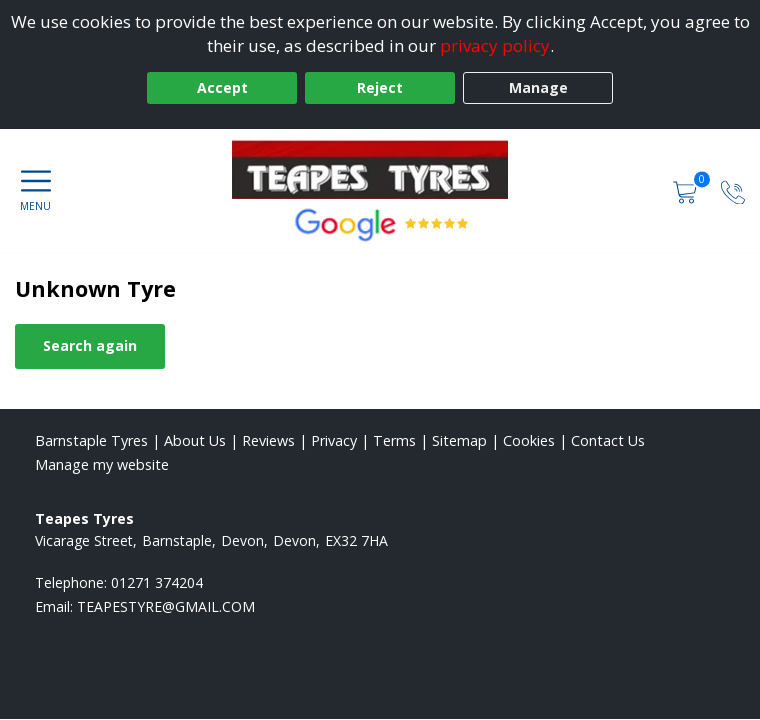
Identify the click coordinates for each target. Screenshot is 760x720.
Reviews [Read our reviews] (268, 440)
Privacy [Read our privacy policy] (334, 440)
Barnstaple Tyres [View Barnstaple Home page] (91, 440)
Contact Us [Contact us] (608, 440)
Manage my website (102, 464)
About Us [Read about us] (195, 440)
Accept (222, 87)
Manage (538, 87)
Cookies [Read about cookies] (529, 440)
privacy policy (495, 45)
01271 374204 (157, 582)
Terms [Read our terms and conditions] (394, 440)
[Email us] (166, 606)
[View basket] (687, 190)
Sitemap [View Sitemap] (459, 440)
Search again (90, 345)
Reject (380, 87)
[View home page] (380, 169)
